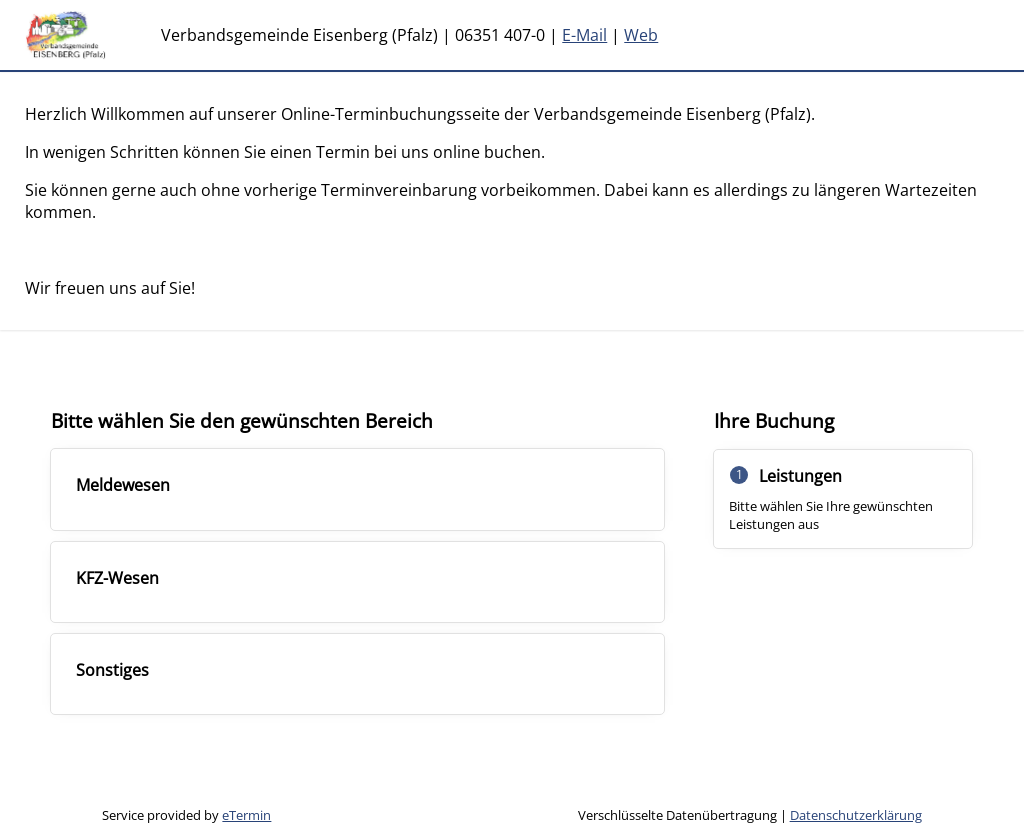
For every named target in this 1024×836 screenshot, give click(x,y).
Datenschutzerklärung (856, 815)
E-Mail (584, 35)
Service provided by (186, 815)
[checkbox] (357, 489)
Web (641, 35)
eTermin (246, 815)
